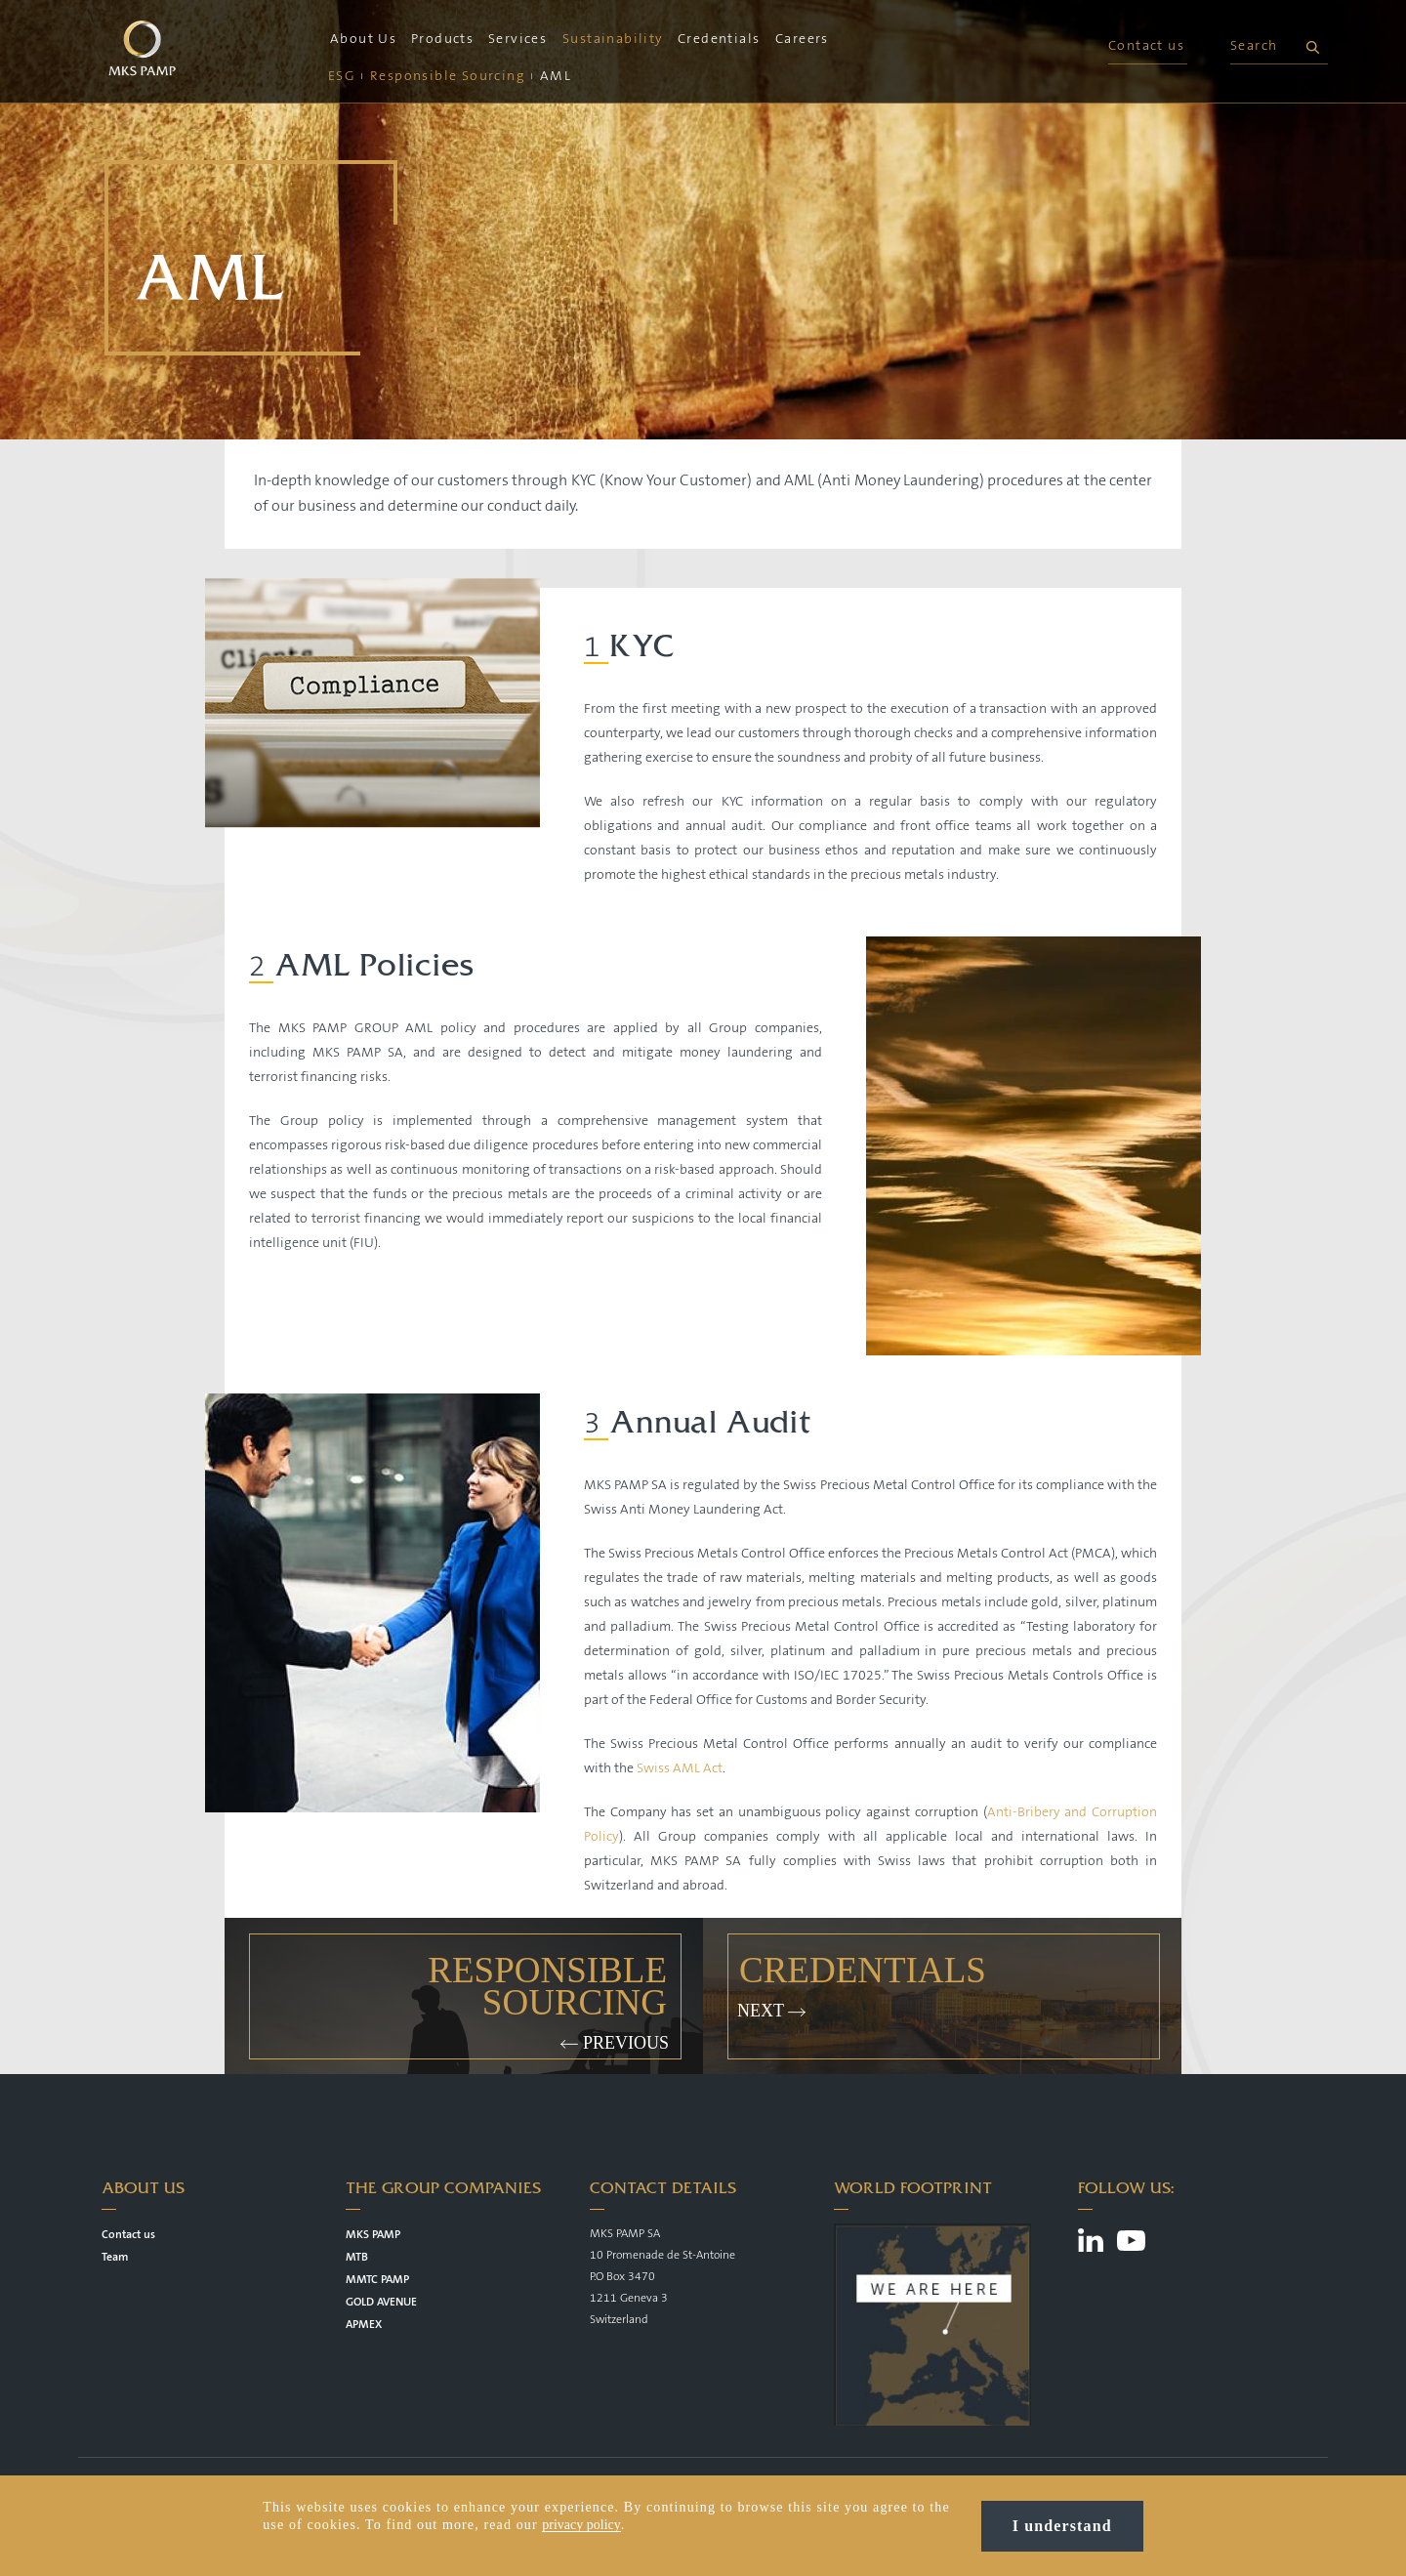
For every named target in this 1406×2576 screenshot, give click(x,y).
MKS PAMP (373, 2234)
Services (517, 39)
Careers (802, 39)
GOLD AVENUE (381, 2302)
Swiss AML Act (680, 1768)
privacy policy (581, 2524)
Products (442, 39)
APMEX (364, 2324)
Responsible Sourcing (447, 76)
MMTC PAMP (377, 2279)
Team (115, 2257)
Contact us (1146, 46)
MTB (357, 2257)
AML (555, 76)
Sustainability (613, 39)
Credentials (719, 39)
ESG (341, 76)
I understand (1062, 2525)
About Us (363, 39)
